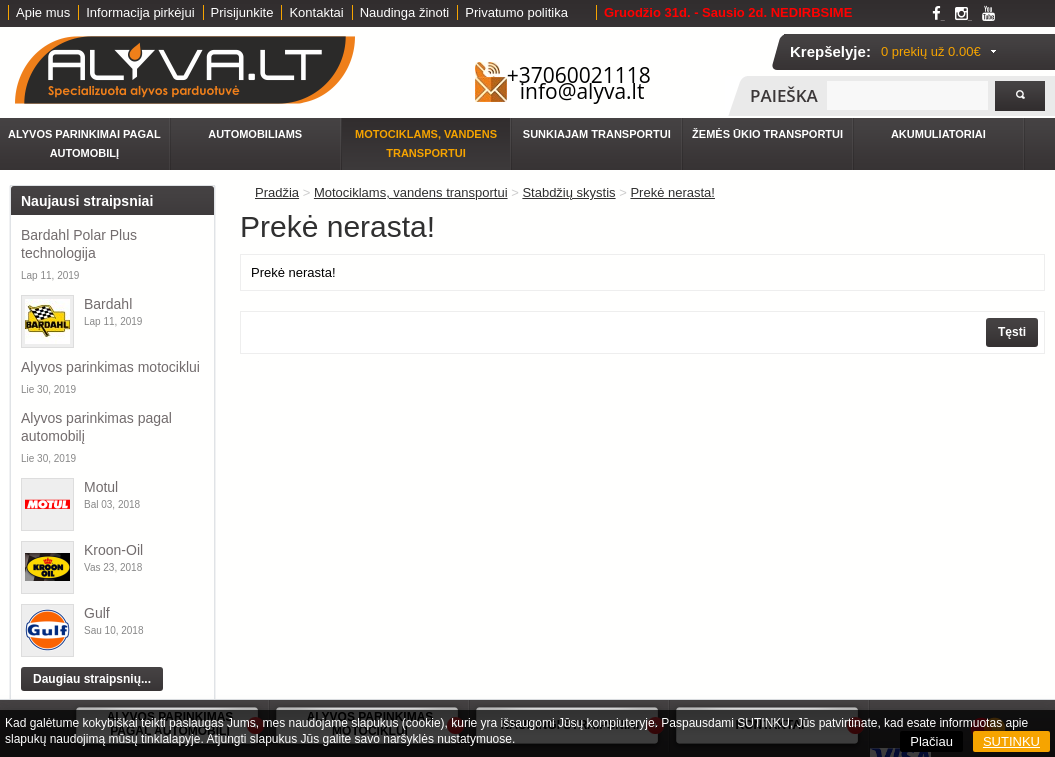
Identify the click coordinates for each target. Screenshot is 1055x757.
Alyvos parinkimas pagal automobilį (96, 427)
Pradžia (277, 192)
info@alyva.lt (582, 91)
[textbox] (907, 95)
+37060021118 (579, 75)
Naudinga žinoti (405, 12)
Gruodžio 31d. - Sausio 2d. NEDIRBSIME (728, 12)
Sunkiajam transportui (597, 134)
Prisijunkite (242, 12)
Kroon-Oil (113, 550)
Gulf (97, 613)
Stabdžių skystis (568, 192)
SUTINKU (1011, 741)
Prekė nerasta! (672, 192)
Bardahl (108, 304)
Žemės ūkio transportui (767, 134)
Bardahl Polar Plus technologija (79, 244)
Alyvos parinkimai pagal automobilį (84, 143)
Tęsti (1012, 332)
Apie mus (43, 12)
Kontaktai (316, 12)
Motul (101, 487)
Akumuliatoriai (938, 134)
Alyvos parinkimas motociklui (110, 367)
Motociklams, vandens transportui (426, 143)
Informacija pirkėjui (140, 12)
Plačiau (931, 741)
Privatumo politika (516, 12)
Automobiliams (255, 134)
